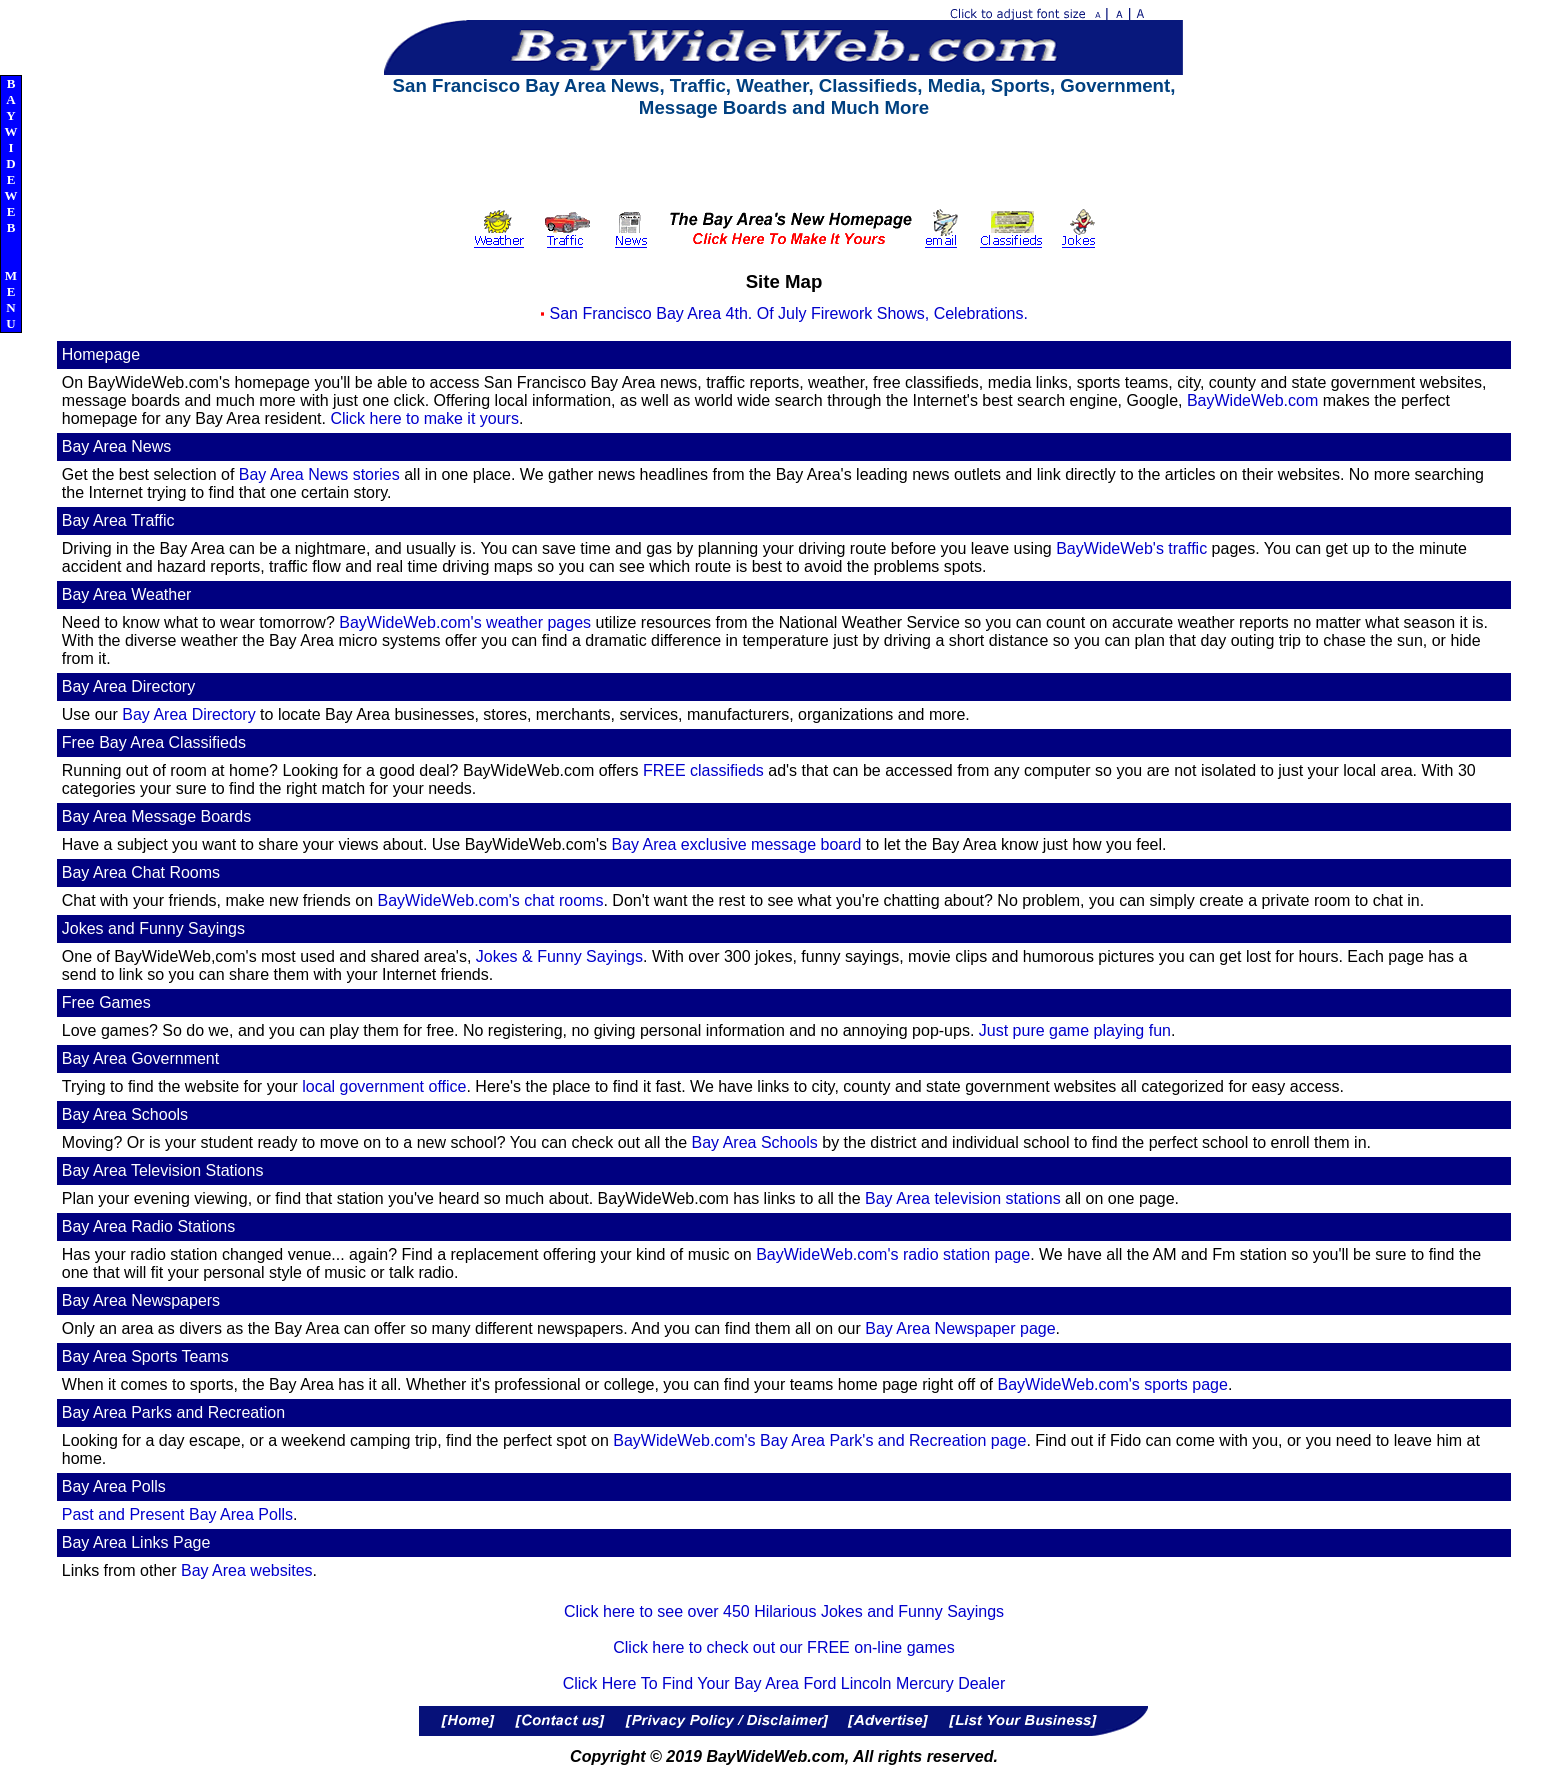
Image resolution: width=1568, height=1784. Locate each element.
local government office (384, 1086)
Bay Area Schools (755, 1142)
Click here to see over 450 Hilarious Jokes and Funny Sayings (784, 1611)
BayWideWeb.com (1252, 400)
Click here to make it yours (424, 418)
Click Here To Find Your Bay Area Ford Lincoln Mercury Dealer (784, 1683)
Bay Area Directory (188, 714)
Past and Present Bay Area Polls (177, 1514)
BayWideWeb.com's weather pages (465, 622)
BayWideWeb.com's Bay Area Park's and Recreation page (819, 1440)
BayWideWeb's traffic (1131, 548)
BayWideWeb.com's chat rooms (491, 900)
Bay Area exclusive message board (736, 844)
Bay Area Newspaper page (960, 1328)
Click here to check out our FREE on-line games (783, 1647)
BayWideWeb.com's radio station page (893, 1254)
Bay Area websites (247, 1570)
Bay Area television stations (963, 1198)
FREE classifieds (703, 770)
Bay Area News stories (319, 474)
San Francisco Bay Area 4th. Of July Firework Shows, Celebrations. (789, 313)
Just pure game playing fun (1075, 1030)
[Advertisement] (784, 164)
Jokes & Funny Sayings (559, 956)
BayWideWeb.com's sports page (1112, 1384)
